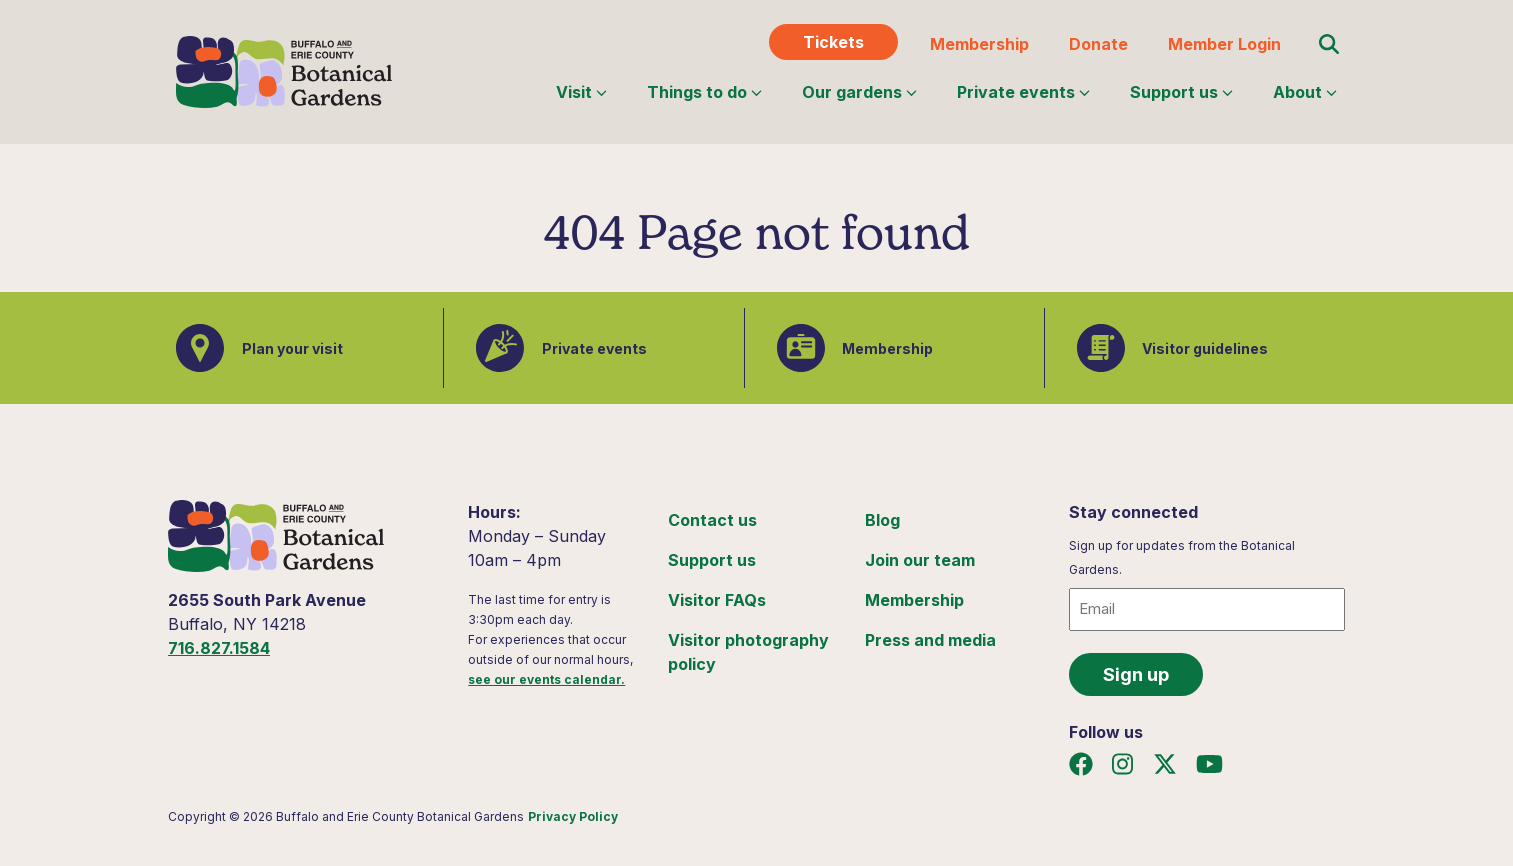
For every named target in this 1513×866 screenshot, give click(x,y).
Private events (1023, 92)
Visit (581, 92)
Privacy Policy (573, 816)
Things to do (704, 92)
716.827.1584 (219, 648)
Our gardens (859, 92)
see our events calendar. (546, 679)
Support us (1181, 92)
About (1305, 92)
